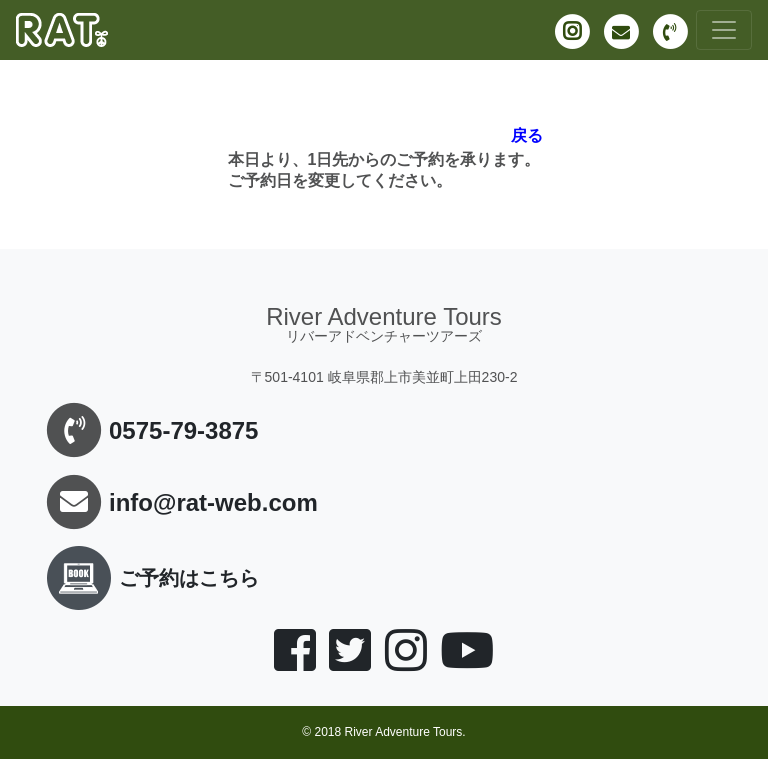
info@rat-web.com (213, 502)
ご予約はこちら (149, 578)
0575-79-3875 (183, 430)
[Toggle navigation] (724, 30)
